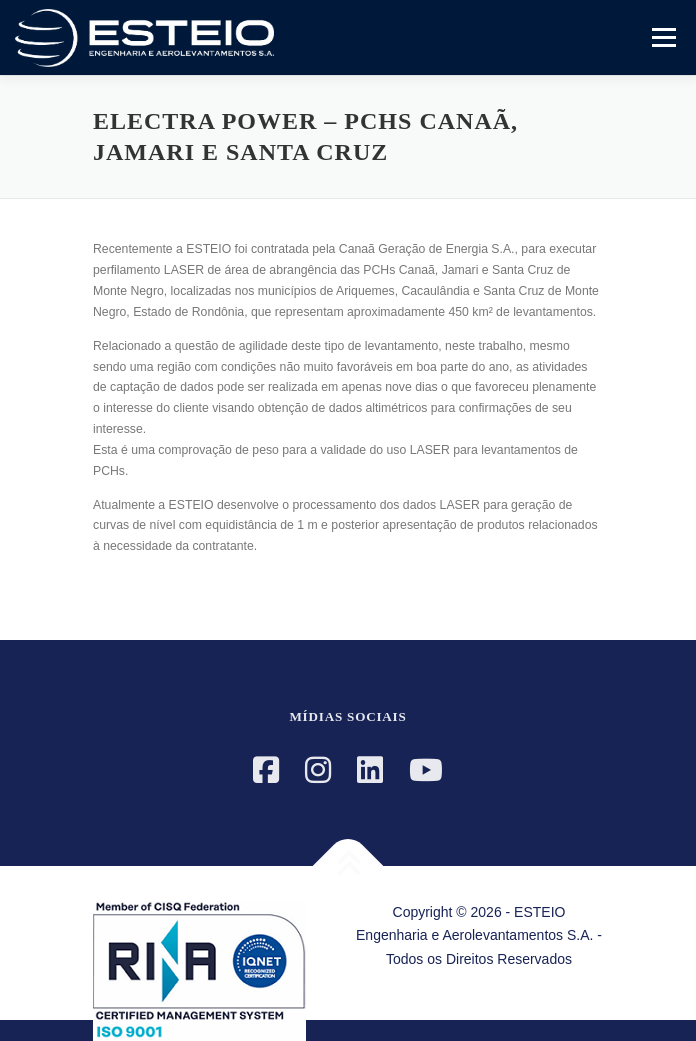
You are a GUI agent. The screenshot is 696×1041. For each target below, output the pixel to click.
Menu (661, 37)
